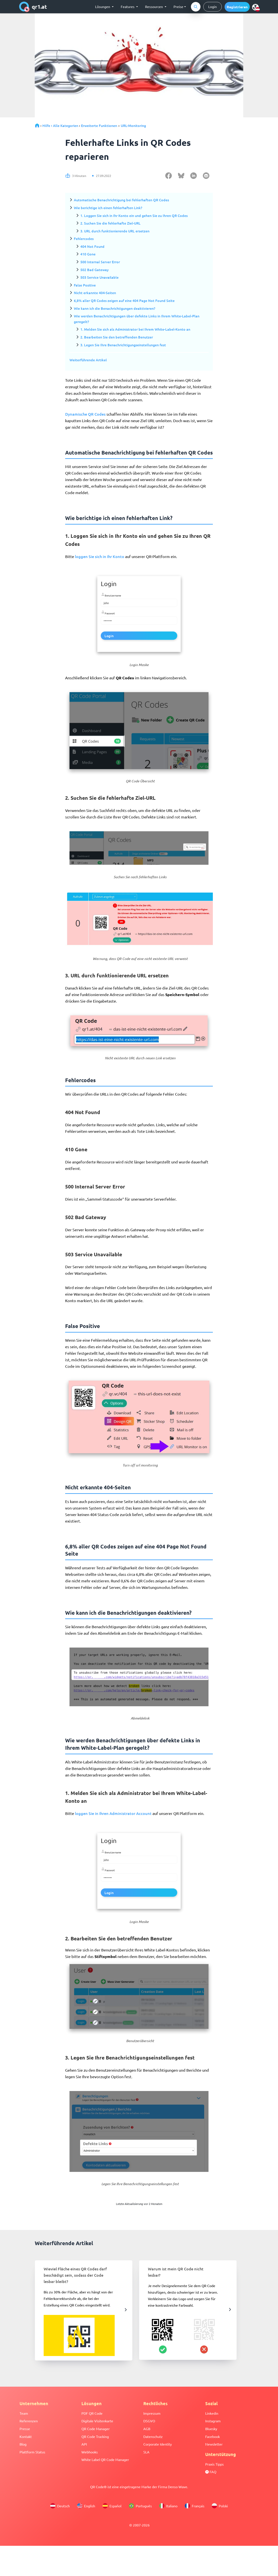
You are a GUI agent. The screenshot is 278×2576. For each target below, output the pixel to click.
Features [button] (128, 6)
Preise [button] (178, 6)
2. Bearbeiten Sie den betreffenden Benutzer (116, 337)
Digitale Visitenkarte (97, 2421)
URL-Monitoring (133, 125)
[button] (237, 7)
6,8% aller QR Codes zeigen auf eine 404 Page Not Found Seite (124, 300)
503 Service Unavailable (99, 277)
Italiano (168, 2505)
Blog (23, 2444)
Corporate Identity (157, 2444)
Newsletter (214, 2444)
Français (194, 2505)
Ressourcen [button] (154, 6)
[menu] (255, 7)
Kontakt (26, 2436)
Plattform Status (32, 2452)
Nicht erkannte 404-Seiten (95, 292)
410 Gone (88, 254)
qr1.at (33, 7)
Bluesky (211, 2428)
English (86, 2505)
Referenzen (29, 2421)
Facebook (212, 2436)
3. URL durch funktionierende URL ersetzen (114, 230)
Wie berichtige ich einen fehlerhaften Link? (108, 207)
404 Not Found (92, 246)
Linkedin (211, 2413)
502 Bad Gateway (94, 269)
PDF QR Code (92, 2413)
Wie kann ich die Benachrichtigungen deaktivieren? (114, 308)
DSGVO (149, 2421)
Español (112, 2505)
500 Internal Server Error (100, 261)
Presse (25, 2428)
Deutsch (60, 2505)
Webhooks (89, 2452)
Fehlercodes (84, 238)
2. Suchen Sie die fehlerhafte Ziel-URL (110, 223)
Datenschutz (153, 2436)
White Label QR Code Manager (105, 2459)
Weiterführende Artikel (88, 359)
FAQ (210, 2471)
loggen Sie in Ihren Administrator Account (113, 1813)
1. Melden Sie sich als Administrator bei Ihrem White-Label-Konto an (135, 329)
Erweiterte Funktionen (99, 125)
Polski (220, 2505)
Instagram (213, 2421)
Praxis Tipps (214, 2464)
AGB (146, 2428)
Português (140, 2505)
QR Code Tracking (95, 2436)
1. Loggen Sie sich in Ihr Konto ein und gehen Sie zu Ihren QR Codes (134, 215)
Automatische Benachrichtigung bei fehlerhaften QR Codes (121, 199)
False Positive (85, 285)
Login (212, 6)
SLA (146, 2452)
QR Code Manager (95, 2428)
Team (24, 2413)
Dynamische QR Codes (85, 414)
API (84, 2444)
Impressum (152, 2413)
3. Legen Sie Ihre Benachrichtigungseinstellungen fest (123, 344)
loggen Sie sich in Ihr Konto (99, 556)
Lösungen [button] (103, 6)
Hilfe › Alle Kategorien (60, 125)
